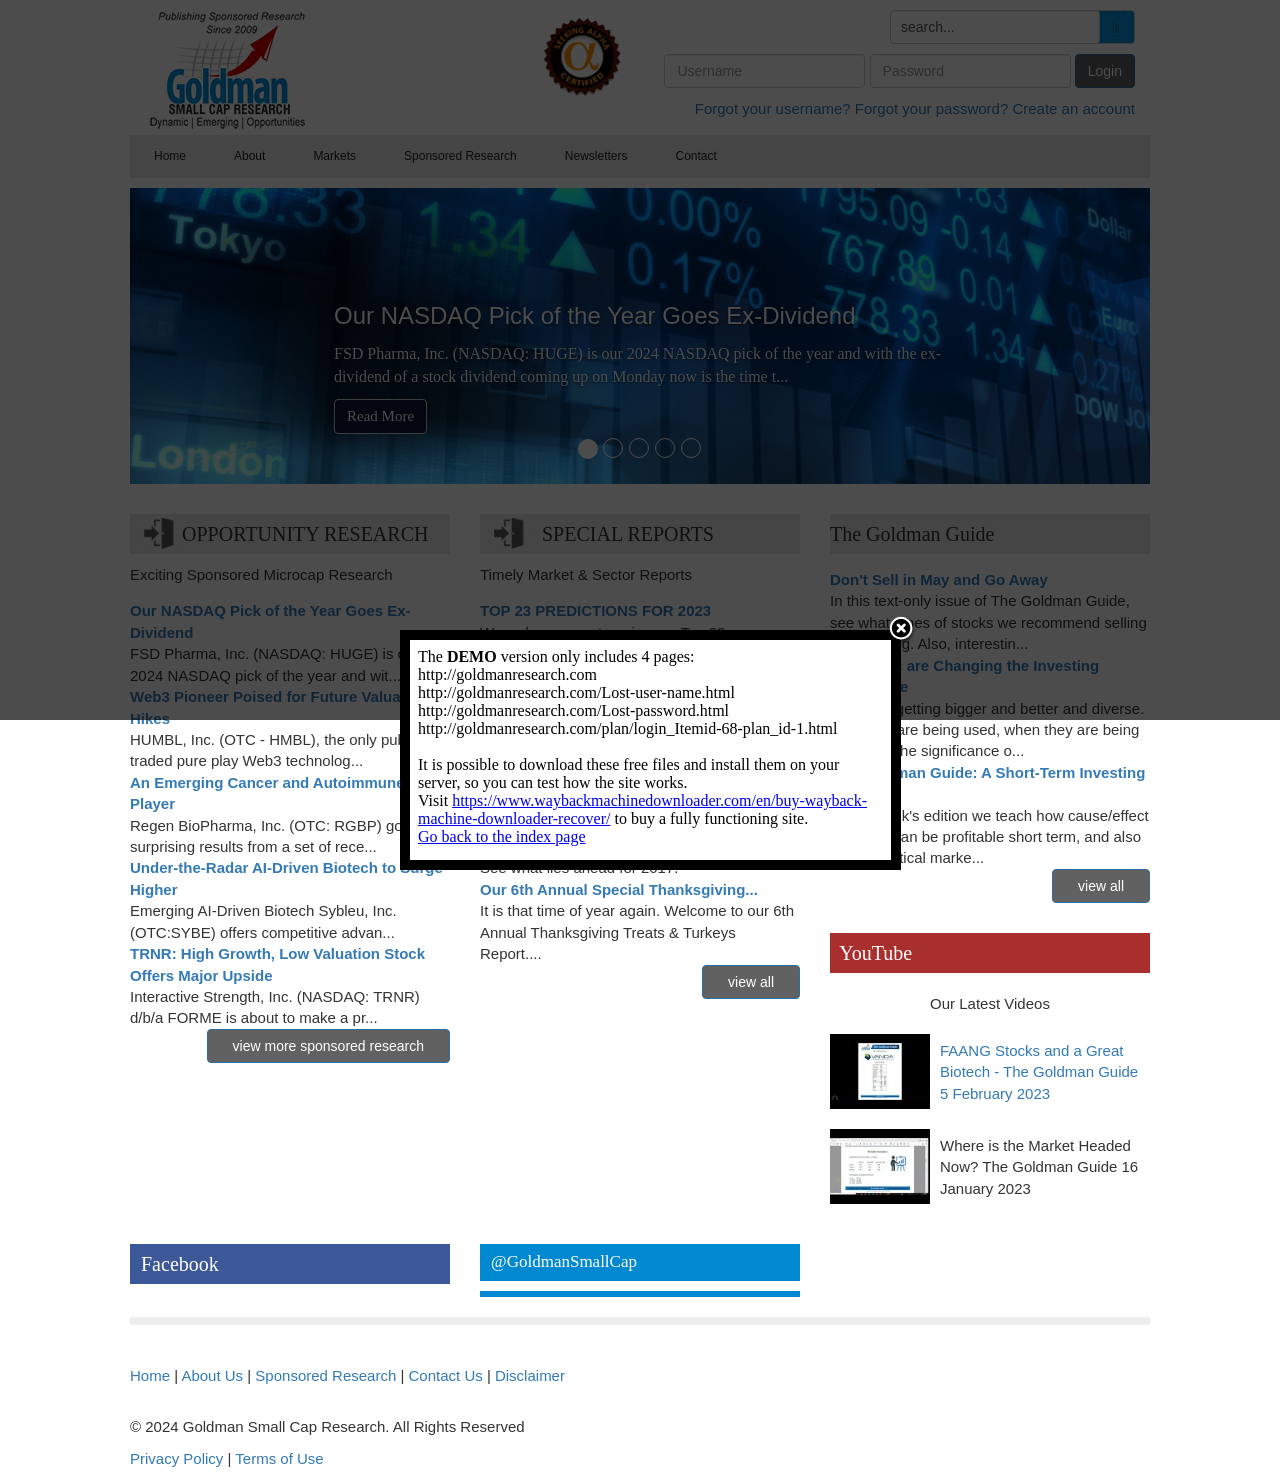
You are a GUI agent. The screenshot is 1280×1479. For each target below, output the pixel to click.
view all (751, 982)
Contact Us (446, 1375)
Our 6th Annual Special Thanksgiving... (619, 889)
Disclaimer (530, 1375)
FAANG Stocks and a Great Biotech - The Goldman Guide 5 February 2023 (1039, 1072)
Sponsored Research (325, 1375)
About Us (212, 1375)
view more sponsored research (328, 1046)
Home (150, 1375)
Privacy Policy (176, 1458)
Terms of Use (279, 1458)
